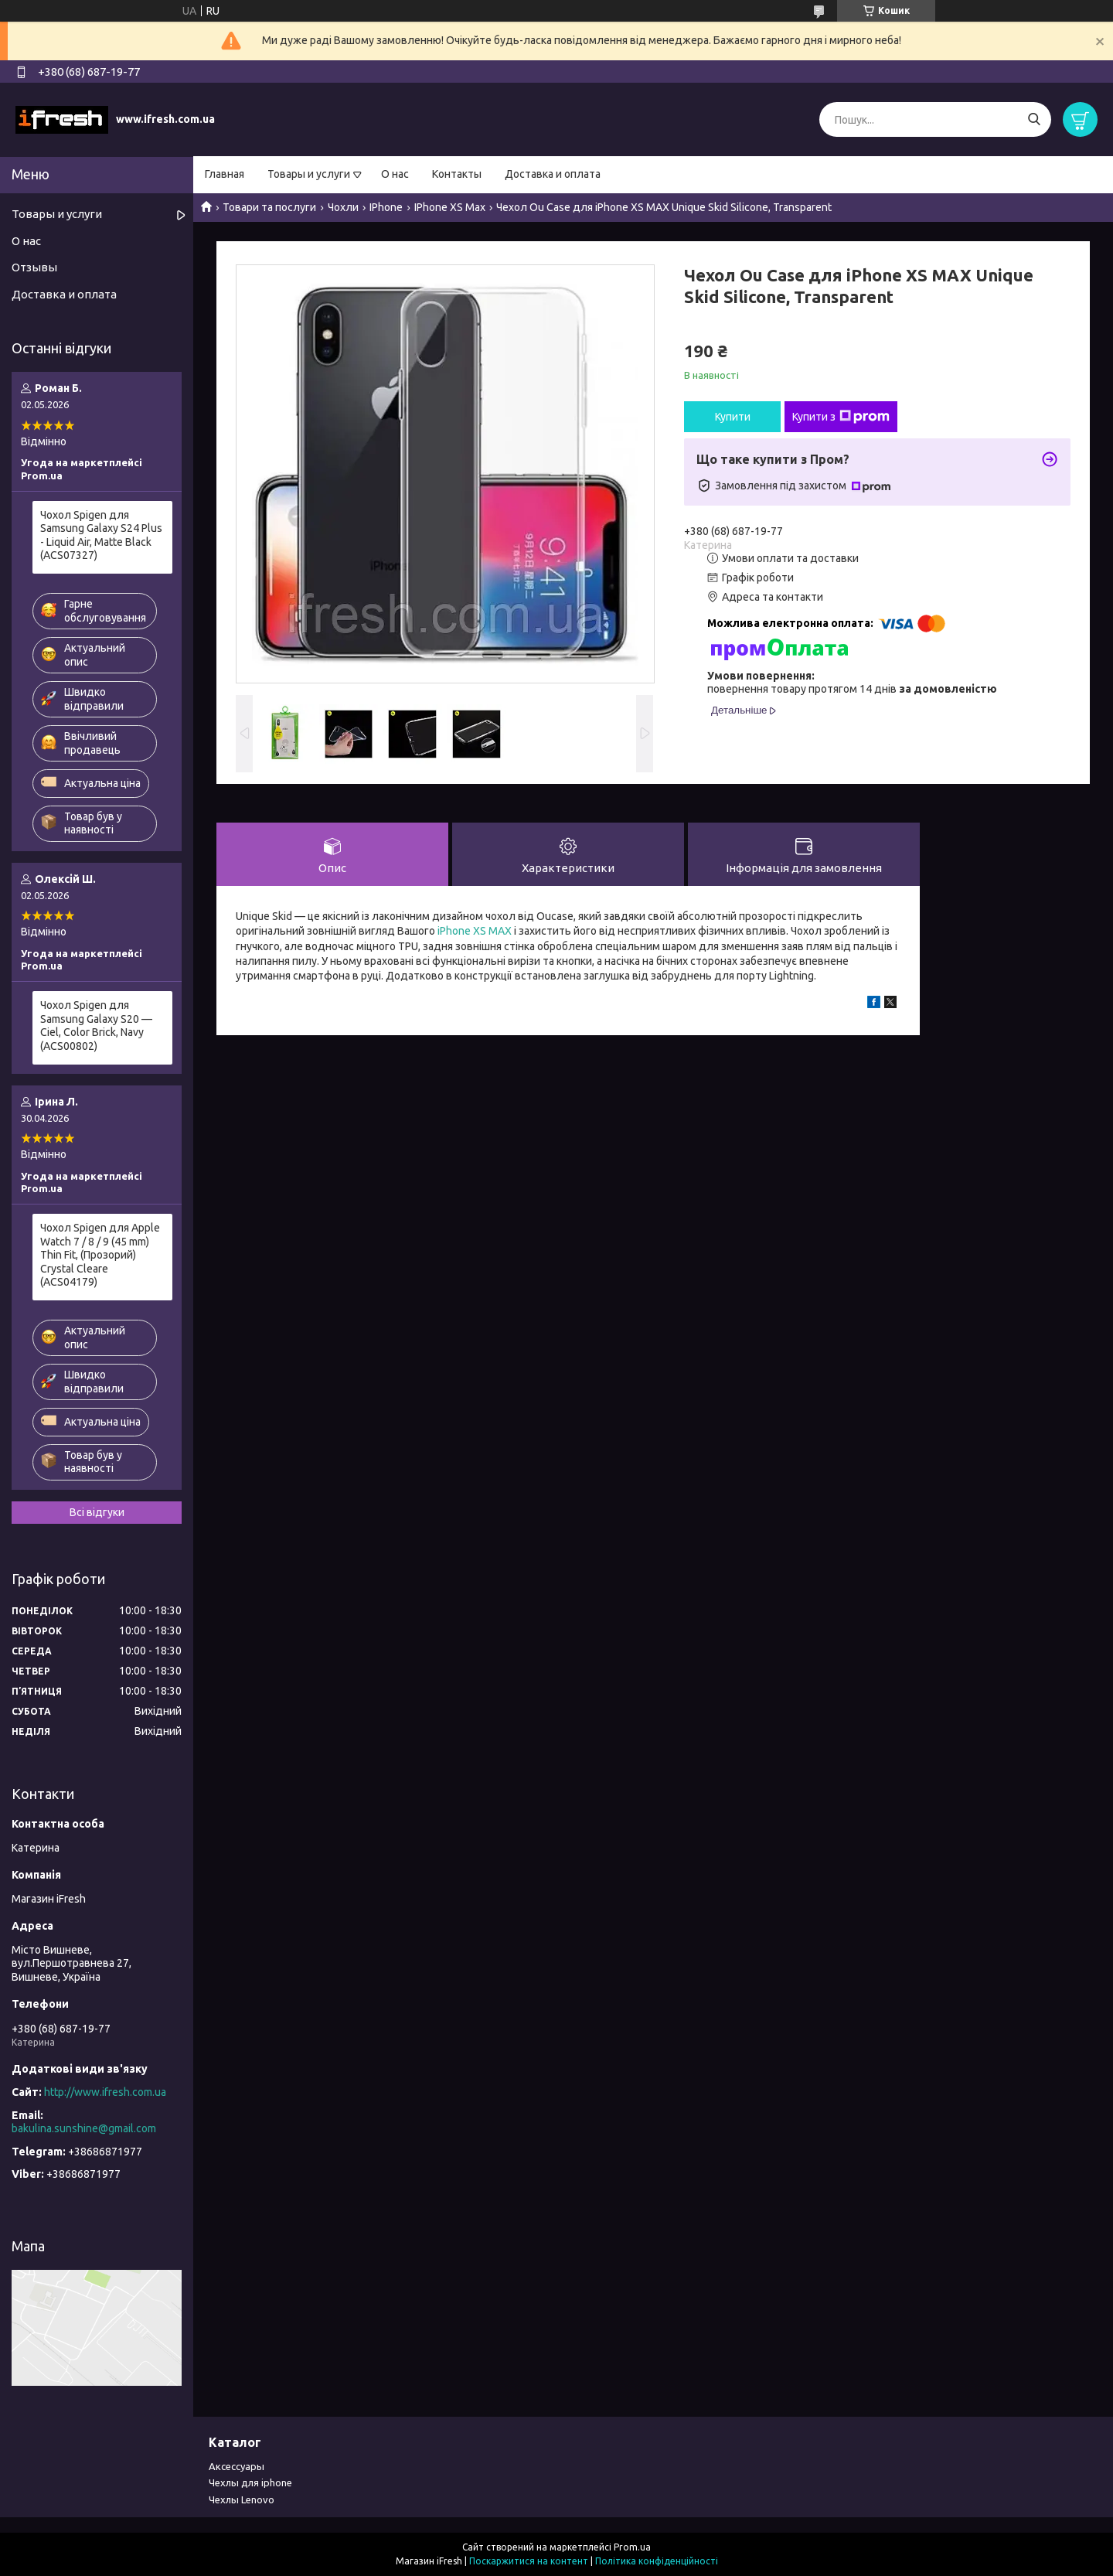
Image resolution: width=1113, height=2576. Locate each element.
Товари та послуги (269, 207)
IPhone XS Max (449, 207)
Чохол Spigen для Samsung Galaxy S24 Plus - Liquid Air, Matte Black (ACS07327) (101, 535)
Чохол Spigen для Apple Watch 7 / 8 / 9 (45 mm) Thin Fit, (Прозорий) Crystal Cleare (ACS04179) (100, 1255)
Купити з (841, 417)
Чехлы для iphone (250, 2482)
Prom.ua (632, 2547)
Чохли (343, 207)
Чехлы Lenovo (241, 2499)
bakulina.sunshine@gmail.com (84, 2128)
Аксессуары (236, 2466)
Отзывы (34, 267)
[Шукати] (1033, 119)
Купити (733, 417)
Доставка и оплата (553, 174)
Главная (224, 174)
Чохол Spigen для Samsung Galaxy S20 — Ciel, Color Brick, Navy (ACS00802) (96, 1025)
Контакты (457, 174)
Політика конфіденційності (656, 2561)
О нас (395, 174)
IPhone (386, 207)
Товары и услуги (308, 174)
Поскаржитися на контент (528, 2561)
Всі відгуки (97, 1512)
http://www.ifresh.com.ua (105, 2092)
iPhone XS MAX (474, 931)
